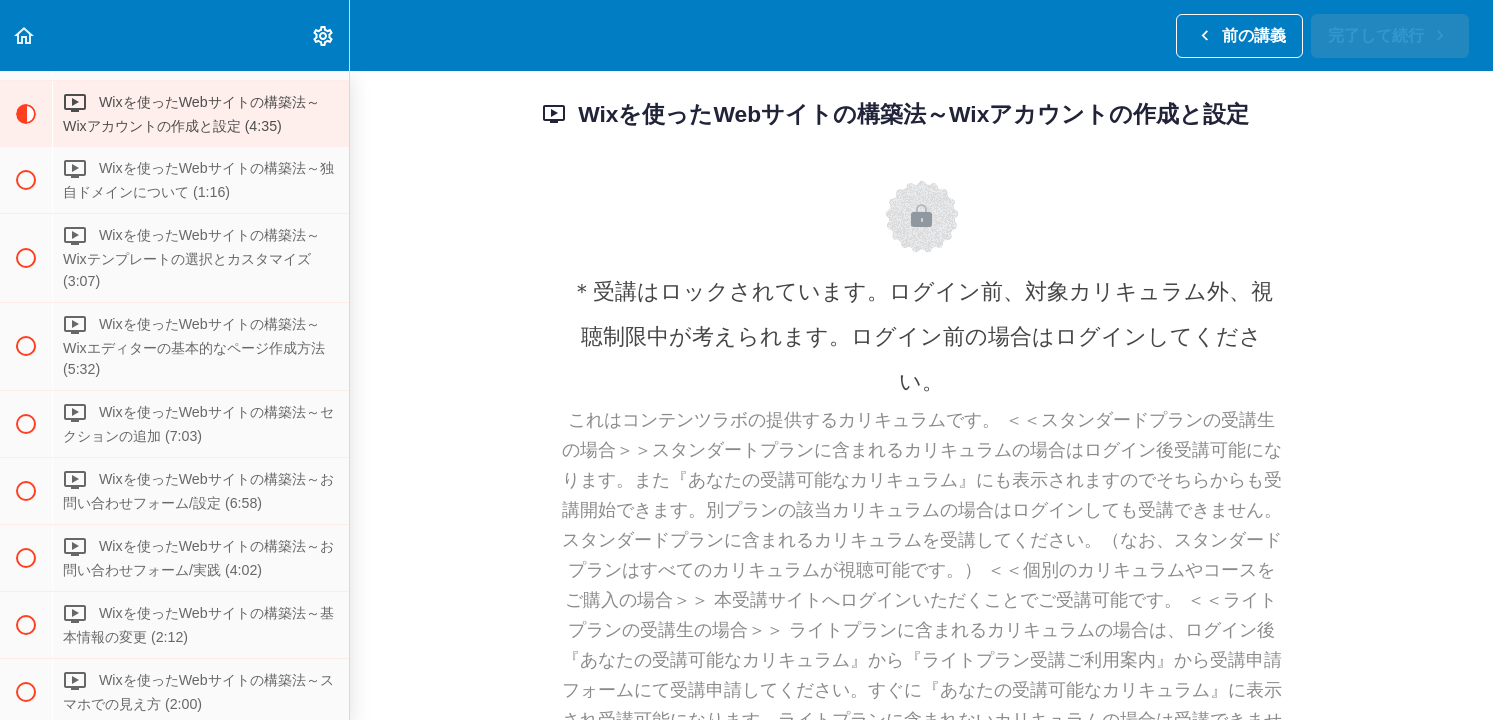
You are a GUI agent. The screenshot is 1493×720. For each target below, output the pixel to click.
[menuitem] (324, 35)
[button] (25, 35)
